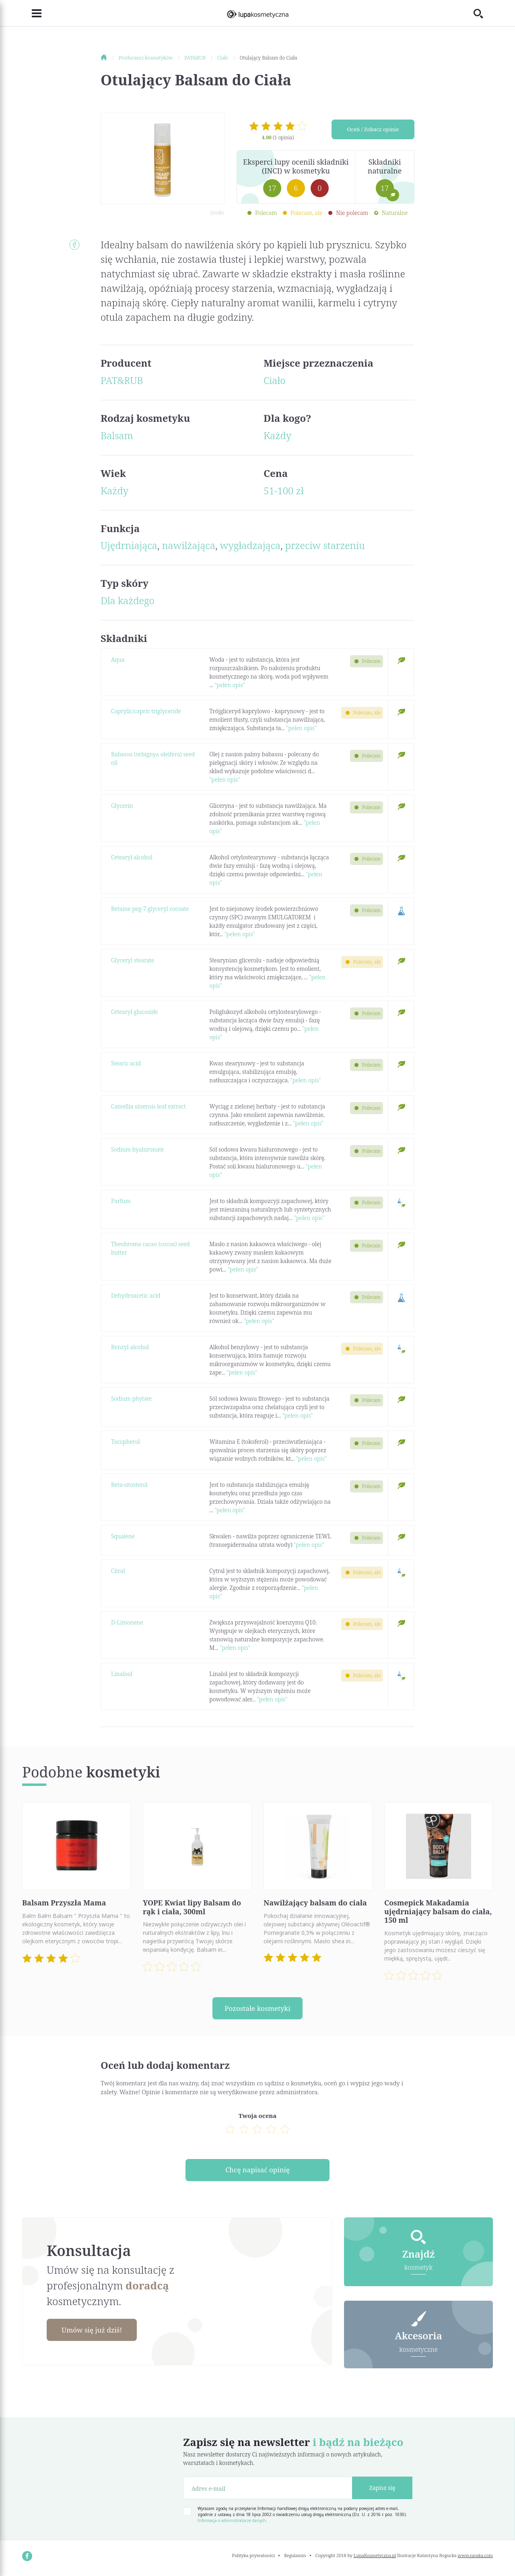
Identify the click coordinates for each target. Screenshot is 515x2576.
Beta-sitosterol (129, 1484)
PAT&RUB (122, 380)
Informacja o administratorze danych (232, 2523)
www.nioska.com (475, 2558)
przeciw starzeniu (325, 545)
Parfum (120, 1201)
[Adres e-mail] (267, 2490)
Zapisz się (382, 2490)
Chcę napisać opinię (257, 2171)
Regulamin (295, 2558)
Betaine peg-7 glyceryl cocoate (150, 908)
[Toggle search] (483, 13)
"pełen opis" (229, 685)
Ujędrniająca (129, 545)
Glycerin (122, 805)
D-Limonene (127, 1622)
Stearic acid (126, 1063)
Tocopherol (125, 1441)
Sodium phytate (131, 1398)
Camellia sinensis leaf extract (148, 1106)
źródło (217, 212)
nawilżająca (188, 545)
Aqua (118, 659)
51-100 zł (284, 490)
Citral (118, 1571)
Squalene (123, 1536)
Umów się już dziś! (95, 2332)
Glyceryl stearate (132, 960)
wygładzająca (250, 545)
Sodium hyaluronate (137, 1149)
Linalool (121, 1674)
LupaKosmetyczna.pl (375, 2558)
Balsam (117, 435)
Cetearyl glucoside (134, 1012)
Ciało (275, 380)
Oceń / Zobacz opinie (373, 130)
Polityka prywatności (253, 2558)
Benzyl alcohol (130, 1347)
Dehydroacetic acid (136, 1295)
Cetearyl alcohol (131, 857)
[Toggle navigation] (31, 13)
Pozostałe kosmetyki (257, 2008)
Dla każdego (127, 600)
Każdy (277, 435)
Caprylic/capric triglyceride (146, 711)
